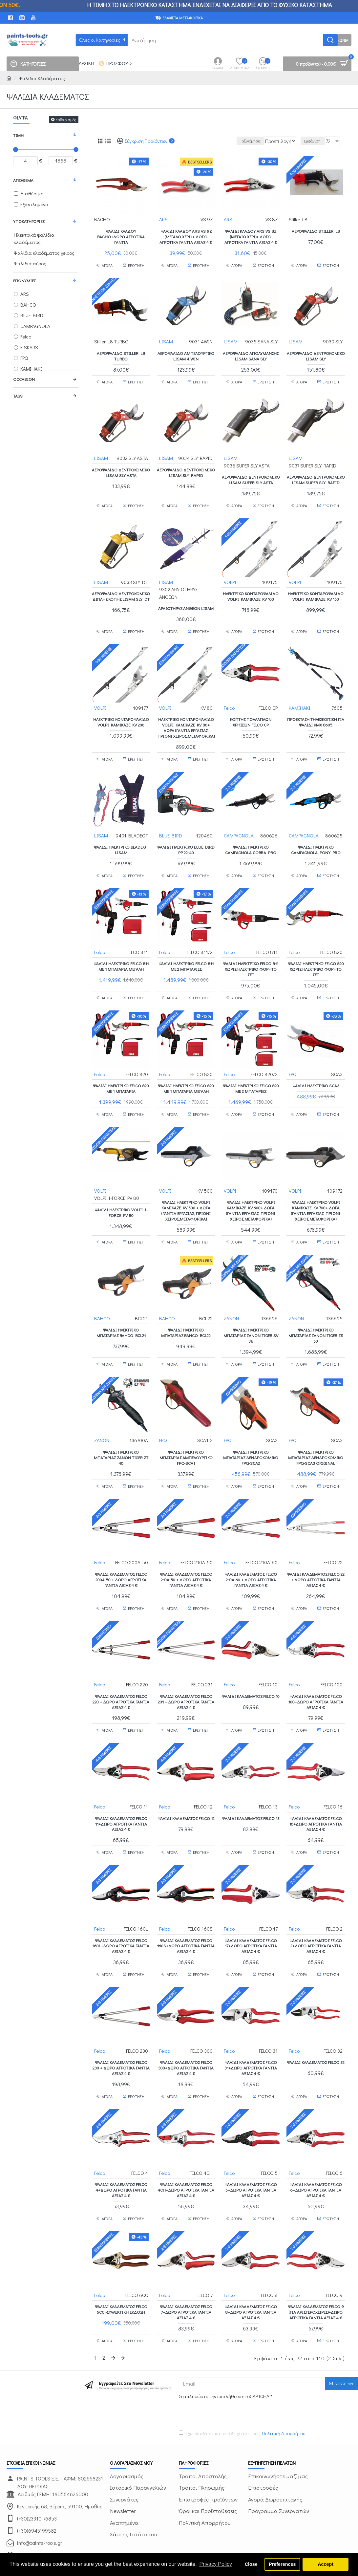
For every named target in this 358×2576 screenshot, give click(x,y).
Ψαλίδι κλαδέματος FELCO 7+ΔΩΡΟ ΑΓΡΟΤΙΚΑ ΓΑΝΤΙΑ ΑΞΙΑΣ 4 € (186, 2261)
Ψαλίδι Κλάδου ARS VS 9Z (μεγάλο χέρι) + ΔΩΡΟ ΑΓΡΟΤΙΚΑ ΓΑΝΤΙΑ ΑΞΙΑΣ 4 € (185, 236)
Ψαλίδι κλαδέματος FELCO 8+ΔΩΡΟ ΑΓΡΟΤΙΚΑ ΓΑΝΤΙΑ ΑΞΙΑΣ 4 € (250, 2261)
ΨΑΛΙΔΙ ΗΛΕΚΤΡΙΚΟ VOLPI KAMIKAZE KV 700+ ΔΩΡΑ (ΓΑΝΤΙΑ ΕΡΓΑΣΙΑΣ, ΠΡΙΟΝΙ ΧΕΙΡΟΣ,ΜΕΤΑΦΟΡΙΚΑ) (315, 1190)
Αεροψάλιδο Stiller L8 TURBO (121, 352)
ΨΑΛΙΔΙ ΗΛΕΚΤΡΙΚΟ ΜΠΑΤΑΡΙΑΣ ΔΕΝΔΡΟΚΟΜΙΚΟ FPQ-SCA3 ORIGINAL (315, 1430)
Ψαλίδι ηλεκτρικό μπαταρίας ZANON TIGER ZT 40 (121, 1430)
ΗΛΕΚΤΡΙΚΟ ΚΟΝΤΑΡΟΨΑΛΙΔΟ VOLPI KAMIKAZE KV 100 (251, 591)
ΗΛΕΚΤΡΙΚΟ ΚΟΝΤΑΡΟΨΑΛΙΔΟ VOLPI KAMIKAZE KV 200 (121, 714)
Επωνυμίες (24, 280)
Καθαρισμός (65, 119)
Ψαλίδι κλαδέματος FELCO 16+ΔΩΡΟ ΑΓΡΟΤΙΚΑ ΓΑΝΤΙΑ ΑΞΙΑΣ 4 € (315, 1786)
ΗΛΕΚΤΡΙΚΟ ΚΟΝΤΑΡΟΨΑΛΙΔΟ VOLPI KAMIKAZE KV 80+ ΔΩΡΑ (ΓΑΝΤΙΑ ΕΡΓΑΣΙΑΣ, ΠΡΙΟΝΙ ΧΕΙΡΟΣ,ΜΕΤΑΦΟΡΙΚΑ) (186, 720)
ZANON (231, 1293)
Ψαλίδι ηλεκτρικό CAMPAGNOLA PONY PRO (316, 838)
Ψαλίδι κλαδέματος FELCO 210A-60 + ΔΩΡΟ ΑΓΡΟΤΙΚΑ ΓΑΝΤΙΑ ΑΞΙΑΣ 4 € (250, 1549)
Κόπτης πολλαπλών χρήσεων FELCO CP (250, 714)
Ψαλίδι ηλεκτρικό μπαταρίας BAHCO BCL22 (186, 1308)
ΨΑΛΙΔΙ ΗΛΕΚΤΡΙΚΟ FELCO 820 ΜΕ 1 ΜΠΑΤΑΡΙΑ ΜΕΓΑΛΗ (186, 1070)
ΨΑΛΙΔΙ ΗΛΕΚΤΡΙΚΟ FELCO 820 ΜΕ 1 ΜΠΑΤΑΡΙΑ (121, 1070)
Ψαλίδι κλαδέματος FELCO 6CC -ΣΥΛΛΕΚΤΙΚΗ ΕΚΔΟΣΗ (121, 2258)
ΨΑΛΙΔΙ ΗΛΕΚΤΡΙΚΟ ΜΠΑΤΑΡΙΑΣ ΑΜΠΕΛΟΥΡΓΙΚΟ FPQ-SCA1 (186, 1430)
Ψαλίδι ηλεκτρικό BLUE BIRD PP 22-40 (186, 838)
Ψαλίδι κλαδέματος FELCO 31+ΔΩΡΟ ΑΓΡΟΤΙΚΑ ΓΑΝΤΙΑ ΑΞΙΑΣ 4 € (250, 2024)
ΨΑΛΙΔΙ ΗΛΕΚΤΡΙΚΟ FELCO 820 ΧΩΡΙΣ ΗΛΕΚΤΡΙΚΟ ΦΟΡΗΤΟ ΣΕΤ (316, 954)
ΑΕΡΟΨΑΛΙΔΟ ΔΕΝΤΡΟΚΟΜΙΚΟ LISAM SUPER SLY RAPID (315, 475)
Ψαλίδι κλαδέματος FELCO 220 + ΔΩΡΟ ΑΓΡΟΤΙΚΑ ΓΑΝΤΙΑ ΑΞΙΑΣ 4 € (121, 1667)
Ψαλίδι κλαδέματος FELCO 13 (251, 1781)
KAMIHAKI (300, 700)
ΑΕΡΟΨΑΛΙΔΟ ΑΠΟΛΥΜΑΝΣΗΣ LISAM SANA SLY (251, 352)
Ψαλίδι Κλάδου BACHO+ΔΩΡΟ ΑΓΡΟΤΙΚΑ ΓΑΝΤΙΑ (121, 236)
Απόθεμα (23, 180)
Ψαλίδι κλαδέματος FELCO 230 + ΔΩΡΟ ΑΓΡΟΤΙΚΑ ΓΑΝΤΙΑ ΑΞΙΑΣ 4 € (121, 2024)
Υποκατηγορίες (28, 221)
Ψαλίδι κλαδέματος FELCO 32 (315, 2021)
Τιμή (18, 135)
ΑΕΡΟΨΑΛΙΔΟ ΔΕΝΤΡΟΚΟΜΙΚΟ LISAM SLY (315, 352)
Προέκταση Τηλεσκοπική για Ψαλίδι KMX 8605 (315, 714)
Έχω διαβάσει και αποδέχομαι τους (242, 2378)
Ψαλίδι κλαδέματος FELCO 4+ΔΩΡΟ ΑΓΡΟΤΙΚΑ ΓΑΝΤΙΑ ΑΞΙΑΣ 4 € (121, 2142)
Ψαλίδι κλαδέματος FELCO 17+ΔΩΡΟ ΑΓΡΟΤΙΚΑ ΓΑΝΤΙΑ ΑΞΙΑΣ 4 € (250, 1905)
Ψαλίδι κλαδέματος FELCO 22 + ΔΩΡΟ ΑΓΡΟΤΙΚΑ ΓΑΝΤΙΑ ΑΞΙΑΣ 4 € (316, 1549)
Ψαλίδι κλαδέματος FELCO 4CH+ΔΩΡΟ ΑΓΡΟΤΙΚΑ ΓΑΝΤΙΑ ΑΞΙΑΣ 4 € (186, 2142)
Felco (229, 700)
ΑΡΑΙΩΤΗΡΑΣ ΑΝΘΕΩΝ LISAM (186, 603)
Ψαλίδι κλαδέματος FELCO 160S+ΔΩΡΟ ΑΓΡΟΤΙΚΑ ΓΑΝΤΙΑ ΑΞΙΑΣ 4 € (186, 1905)
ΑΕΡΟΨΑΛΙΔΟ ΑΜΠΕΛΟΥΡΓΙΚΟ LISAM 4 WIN (186, 352)
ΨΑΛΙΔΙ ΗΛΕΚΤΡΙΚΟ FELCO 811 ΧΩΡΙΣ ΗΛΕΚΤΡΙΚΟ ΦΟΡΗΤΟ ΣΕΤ (250, 954)
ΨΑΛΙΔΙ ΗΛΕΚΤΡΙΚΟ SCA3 (315, 1068)
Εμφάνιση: (316, 140)
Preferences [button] (282, 2564)
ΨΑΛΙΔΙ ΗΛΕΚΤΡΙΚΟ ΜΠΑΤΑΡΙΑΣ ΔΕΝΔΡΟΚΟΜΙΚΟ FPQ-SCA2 (250, 1430)
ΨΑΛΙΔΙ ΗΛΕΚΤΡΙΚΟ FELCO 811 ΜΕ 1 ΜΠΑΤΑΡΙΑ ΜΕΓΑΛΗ (121, 951)
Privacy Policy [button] (215, 2564)
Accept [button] (325, 2564)
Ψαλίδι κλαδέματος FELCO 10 (251, 1662)
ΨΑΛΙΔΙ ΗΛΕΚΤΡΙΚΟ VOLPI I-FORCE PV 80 (121, 1191)
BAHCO (102, 1293)
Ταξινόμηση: (236, 140)
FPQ (293, 1056)
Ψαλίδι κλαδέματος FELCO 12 (186, 1781)
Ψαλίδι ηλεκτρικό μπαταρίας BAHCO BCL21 (121, 1308)
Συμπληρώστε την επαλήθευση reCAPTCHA (224, 2341)
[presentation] (225, 2358)
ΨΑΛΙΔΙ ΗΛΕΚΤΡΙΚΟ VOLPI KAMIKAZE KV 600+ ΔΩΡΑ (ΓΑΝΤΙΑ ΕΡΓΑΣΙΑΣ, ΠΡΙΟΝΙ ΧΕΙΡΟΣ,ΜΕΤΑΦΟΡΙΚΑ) (250, 1190)
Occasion (24, 379)
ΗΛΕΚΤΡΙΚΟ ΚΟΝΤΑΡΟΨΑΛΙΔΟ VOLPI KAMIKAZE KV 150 (316, 591)
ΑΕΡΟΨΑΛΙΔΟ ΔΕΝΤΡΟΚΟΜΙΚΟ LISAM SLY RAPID (186, 468)
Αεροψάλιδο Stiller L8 (316, 230)
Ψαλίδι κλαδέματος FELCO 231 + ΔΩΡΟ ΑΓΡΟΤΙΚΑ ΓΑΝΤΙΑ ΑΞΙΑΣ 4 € (186, 1667)
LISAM (166, 338)
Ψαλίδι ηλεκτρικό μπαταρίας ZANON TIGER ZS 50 (315, 1311)
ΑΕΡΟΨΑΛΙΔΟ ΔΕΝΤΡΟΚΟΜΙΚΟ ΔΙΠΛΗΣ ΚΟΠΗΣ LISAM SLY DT (121, 594)
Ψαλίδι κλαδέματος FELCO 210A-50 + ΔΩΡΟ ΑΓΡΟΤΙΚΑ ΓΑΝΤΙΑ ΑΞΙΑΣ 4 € (186, 1549)
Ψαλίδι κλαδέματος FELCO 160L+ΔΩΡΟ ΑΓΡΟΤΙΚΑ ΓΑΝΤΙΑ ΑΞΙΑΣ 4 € (121, 1905)
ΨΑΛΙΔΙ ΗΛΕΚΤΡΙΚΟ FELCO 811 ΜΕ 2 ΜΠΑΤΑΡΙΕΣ (186, 951)
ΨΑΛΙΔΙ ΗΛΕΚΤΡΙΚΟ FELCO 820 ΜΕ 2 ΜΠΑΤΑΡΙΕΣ (251, 1070)
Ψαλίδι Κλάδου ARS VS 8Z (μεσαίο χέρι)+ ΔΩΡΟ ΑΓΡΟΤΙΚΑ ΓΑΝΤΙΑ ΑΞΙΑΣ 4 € (250, 236)
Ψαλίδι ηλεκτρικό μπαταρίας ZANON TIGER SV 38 (250, 1311)
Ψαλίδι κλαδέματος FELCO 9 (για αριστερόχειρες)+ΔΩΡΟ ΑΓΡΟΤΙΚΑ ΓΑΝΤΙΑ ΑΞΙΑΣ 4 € (316, 2261)
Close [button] (251, 2564)
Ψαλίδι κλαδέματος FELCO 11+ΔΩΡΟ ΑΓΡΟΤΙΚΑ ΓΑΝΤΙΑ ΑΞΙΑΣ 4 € (121, 1786)
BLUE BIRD (170, 824)
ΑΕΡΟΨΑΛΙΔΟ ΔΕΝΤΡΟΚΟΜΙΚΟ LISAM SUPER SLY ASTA (250, 475)
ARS (163, 219)
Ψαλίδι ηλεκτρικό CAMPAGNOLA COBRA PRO (250, 838)
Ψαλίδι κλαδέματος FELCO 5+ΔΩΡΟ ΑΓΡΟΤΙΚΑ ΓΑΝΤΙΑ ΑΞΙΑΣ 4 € (250, 2142)
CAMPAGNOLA (239, 824)
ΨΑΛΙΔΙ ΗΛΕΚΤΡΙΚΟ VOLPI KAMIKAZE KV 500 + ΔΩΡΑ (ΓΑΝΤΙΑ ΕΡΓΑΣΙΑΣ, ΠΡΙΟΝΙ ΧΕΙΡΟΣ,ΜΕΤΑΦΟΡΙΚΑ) (186, 1190)
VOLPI (230, 577)
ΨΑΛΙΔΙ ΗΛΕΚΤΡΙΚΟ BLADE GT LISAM (121, 838)
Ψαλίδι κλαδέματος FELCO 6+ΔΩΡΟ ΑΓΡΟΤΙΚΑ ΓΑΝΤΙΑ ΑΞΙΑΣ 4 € (315, 2142)
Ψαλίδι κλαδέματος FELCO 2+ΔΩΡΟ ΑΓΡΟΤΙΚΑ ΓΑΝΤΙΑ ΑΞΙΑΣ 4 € (315, 1905)
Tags (18, 396)
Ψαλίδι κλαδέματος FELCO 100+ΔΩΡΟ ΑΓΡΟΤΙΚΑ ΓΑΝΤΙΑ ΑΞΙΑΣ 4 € (315, 1667)
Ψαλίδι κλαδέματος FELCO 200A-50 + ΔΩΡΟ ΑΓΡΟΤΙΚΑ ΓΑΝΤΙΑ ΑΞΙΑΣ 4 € (121, 1549)
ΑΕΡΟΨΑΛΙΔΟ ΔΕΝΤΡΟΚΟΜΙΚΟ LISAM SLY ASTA (121, 468)
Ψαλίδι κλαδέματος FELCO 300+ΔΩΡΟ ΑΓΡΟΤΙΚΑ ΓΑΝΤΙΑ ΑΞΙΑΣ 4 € (186, 2024)
